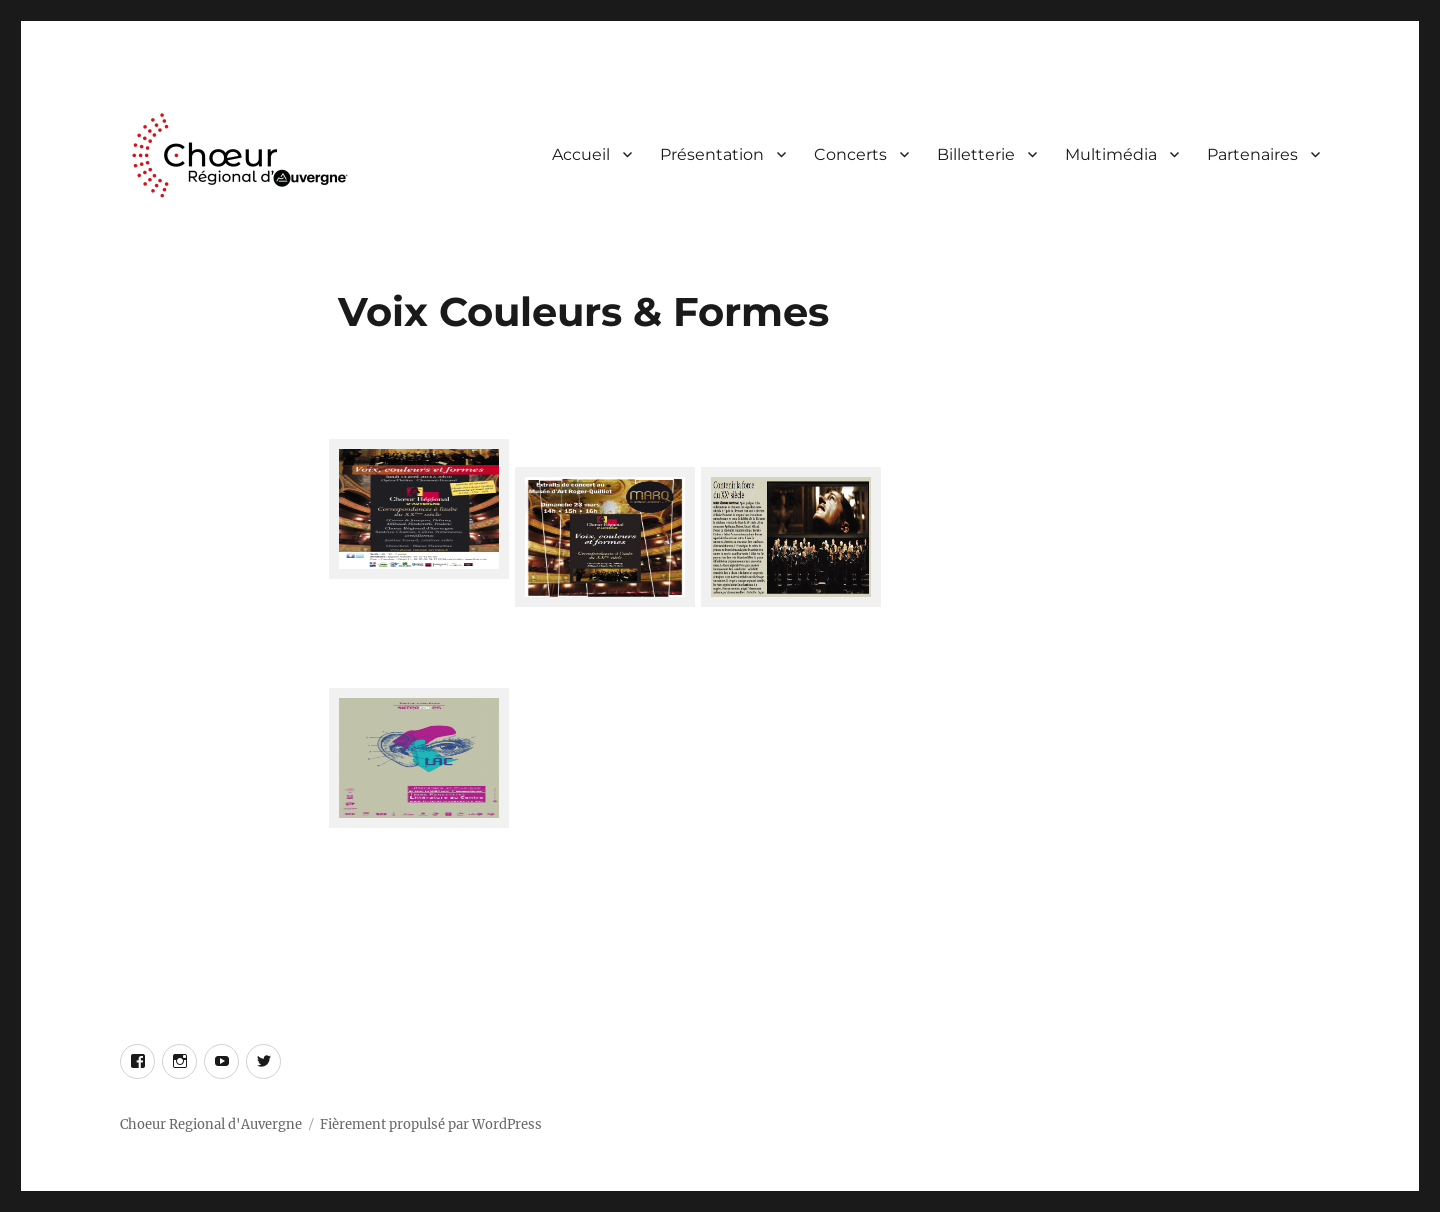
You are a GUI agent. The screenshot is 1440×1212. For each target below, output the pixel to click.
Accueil (581, 154)
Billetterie (976, 154)
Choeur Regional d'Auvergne (211, 1124)
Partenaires (1252, 154)
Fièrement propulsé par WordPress (431, 1124)
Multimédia (1111, 154)
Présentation (712, 154)
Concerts (850, 154)
